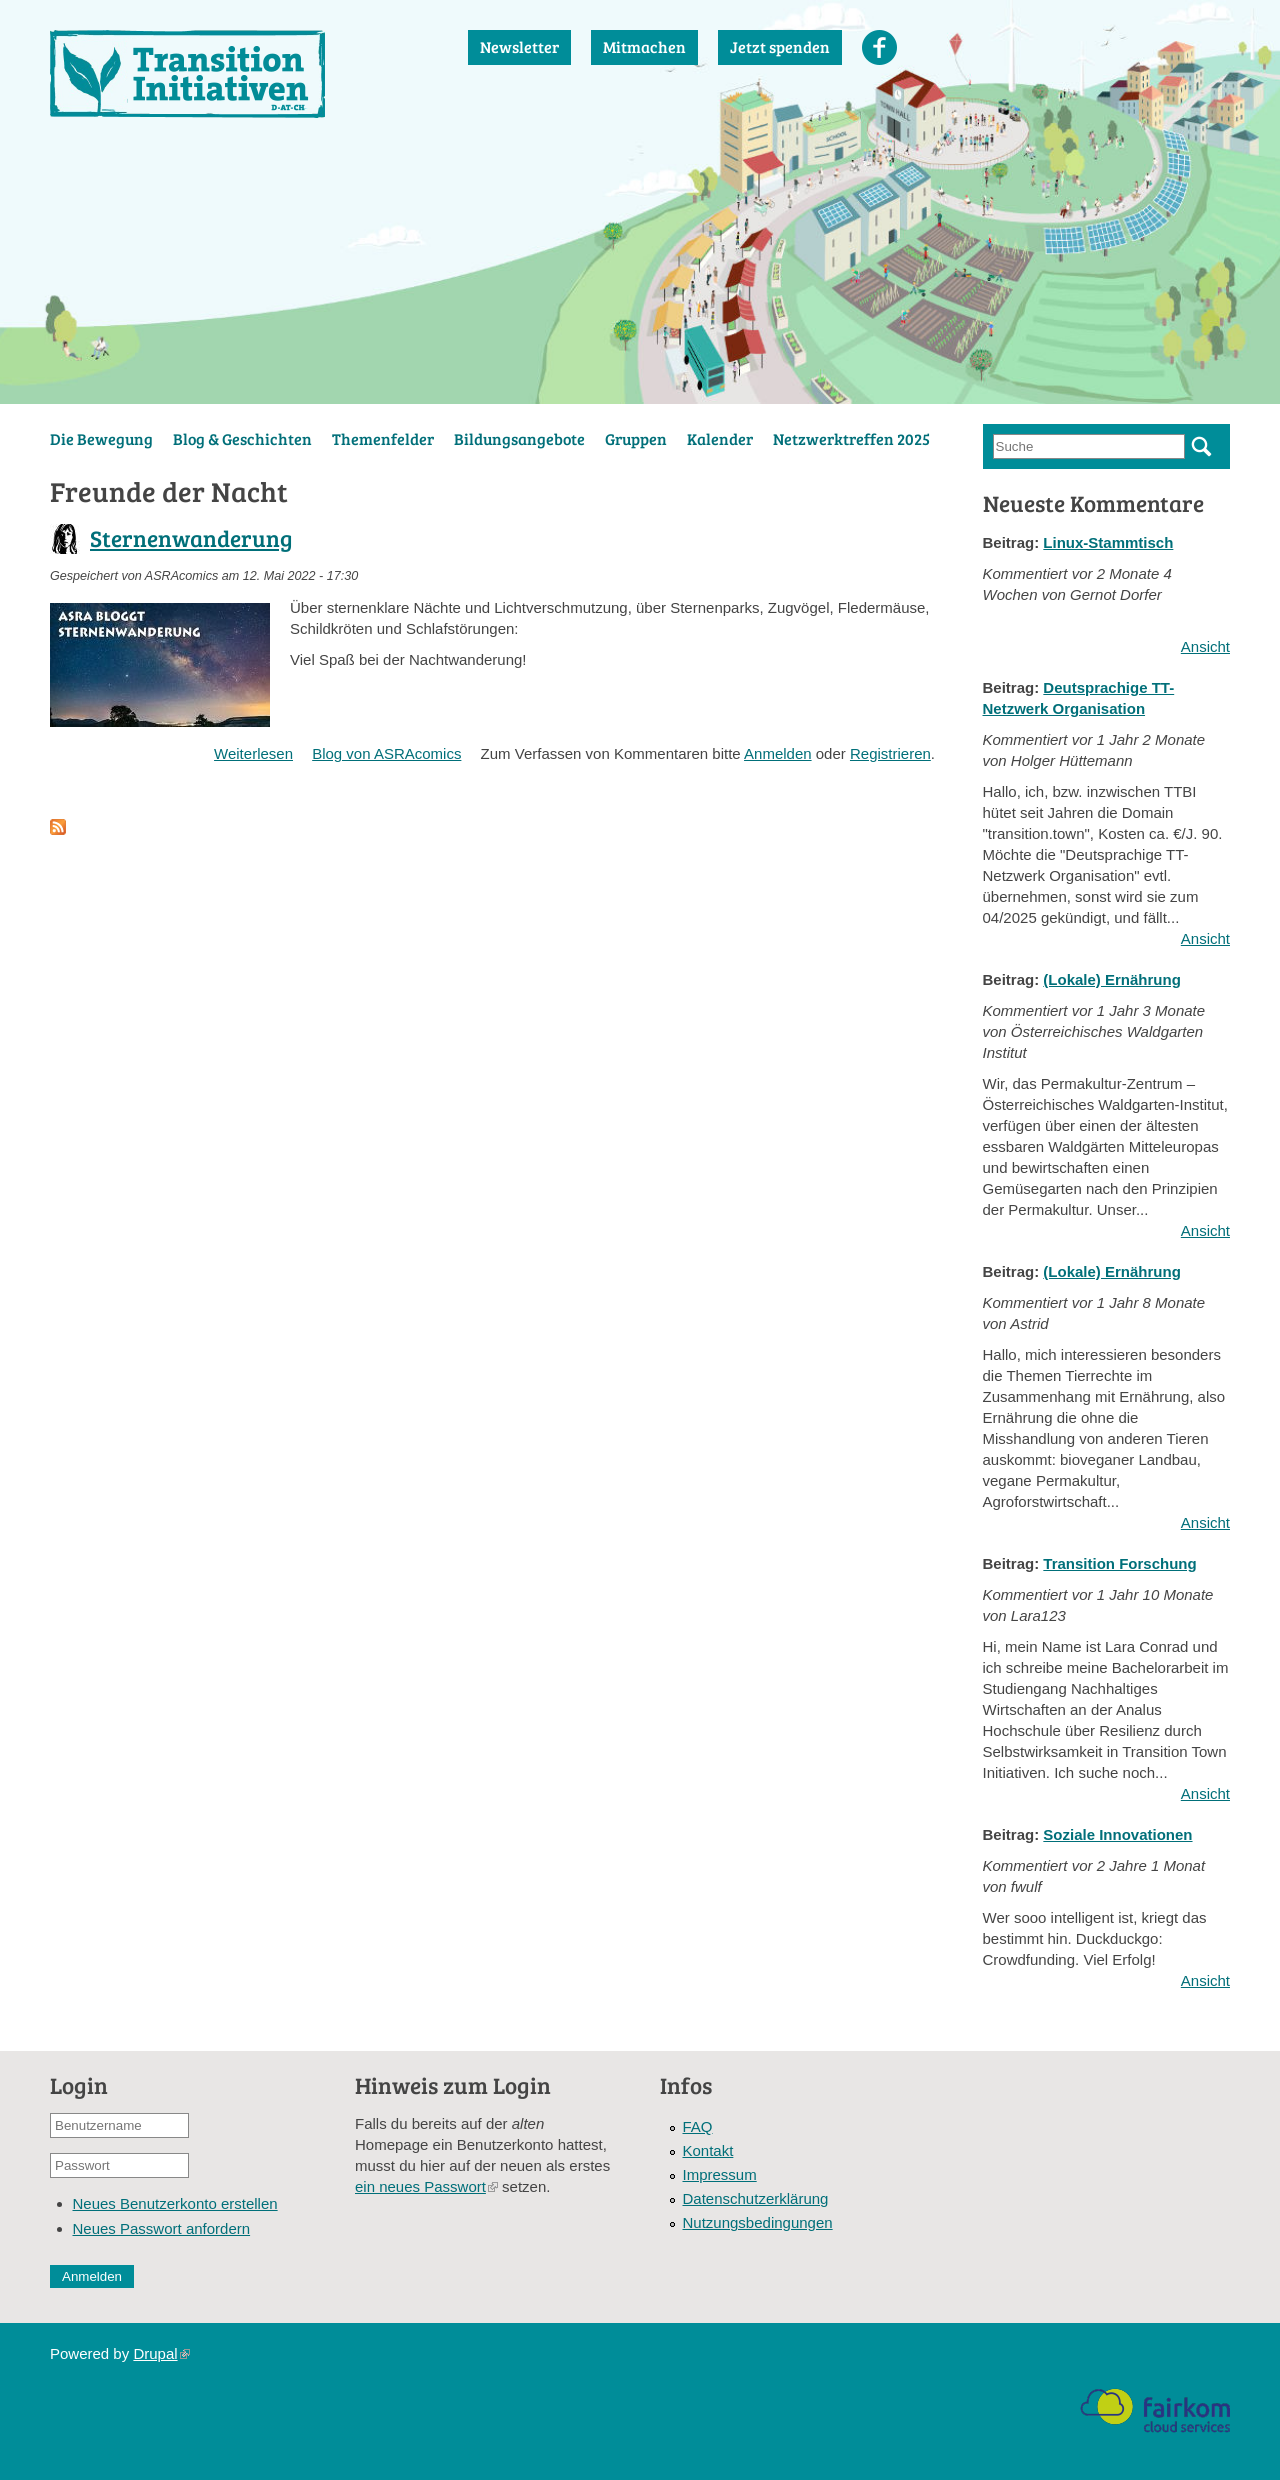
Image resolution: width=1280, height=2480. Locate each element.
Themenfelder (383, 438)
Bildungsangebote (519, 438)
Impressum (720, 2174)
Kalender (720, 438)
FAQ (698, 2126)
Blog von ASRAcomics (386, 753)
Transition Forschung (1119, 1563)
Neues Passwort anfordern (162, 2228)
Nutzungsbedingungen (758, 2222)
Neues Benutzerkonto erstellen (175, 2203)
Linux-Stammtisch (1108, 542)
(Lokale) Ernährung (1112, 979)
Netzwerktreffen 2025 (851, 438)
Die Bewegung (101, 438)
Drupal (161, 2353)
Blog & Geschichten (242, 438)
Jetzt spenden (780, 46)
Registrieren (890, 753)
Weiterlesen (253, 753)
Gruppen (636, 438)
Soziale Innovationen (1117, 1834)
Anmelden (778, 753)
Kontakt (708, 2150)
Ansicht (1205, 646)
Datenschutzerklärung (756, 2198)
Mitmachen (644, 46)
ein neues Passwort (426, 2186)
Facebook (879, 47)
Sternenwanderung (191, 537)
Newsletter (519, 46)
